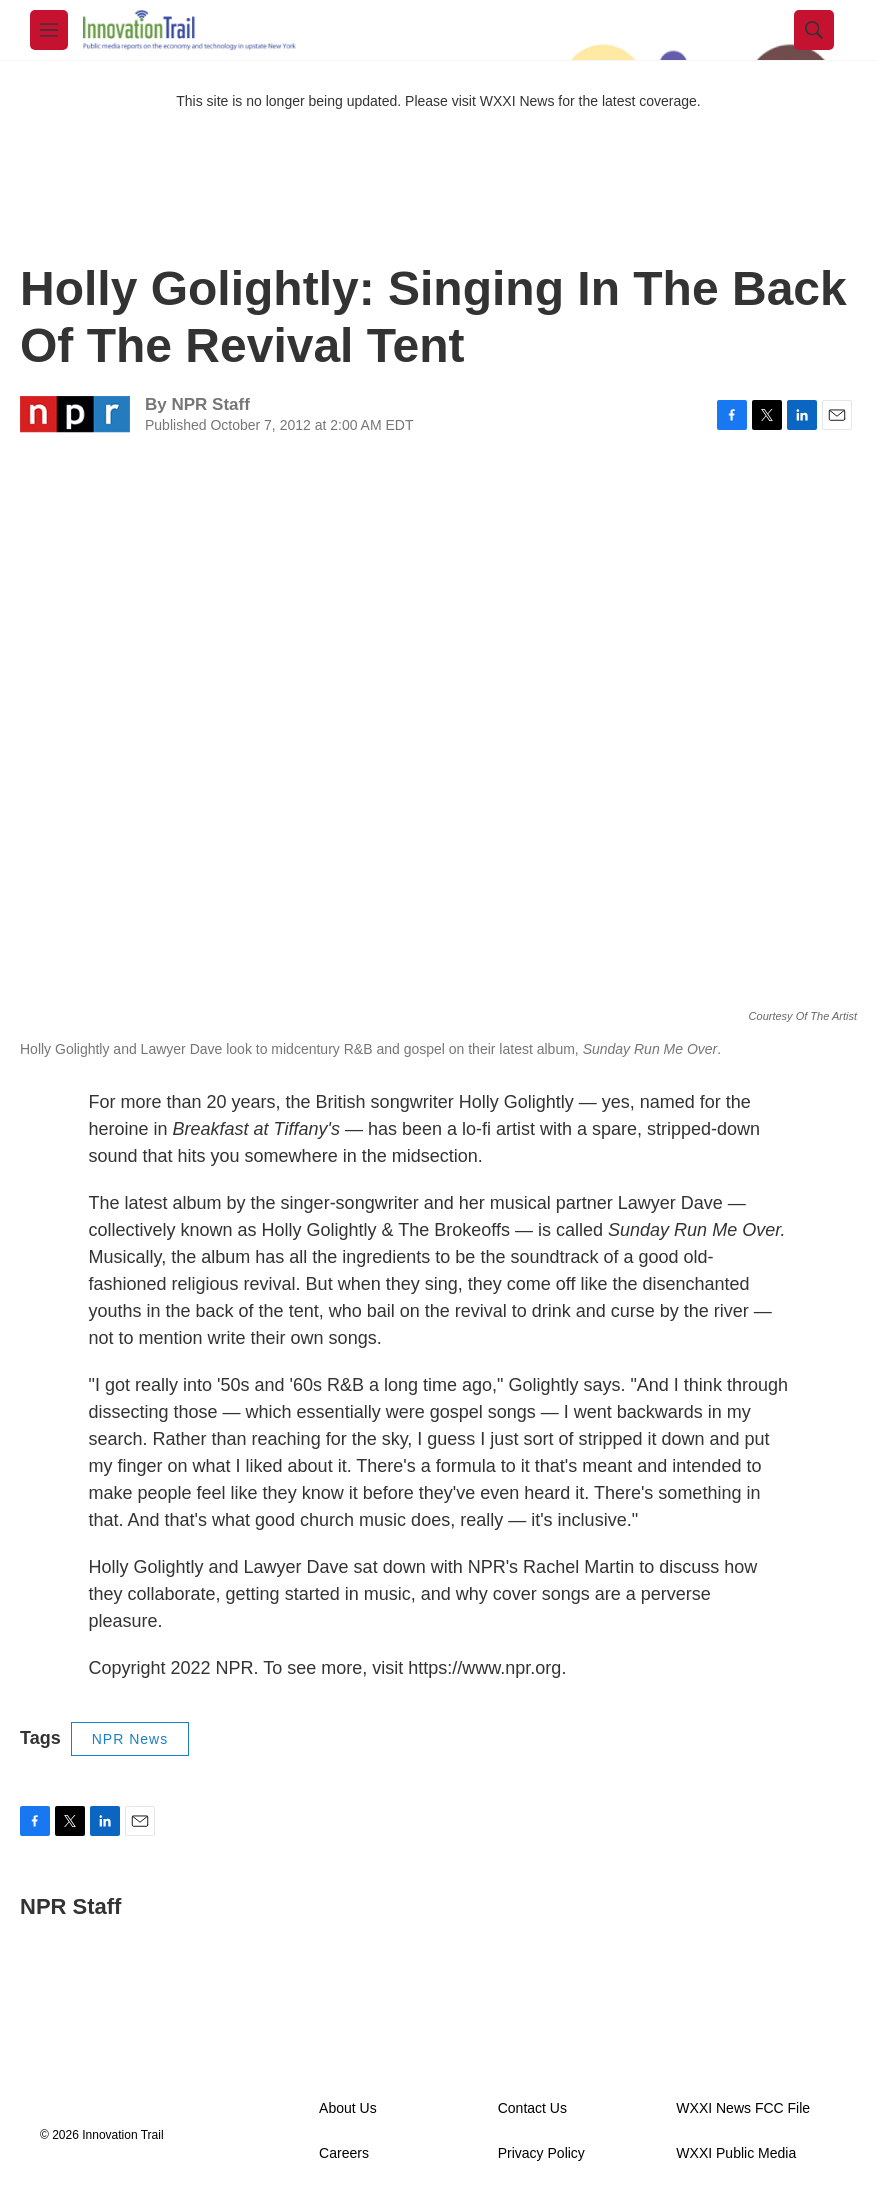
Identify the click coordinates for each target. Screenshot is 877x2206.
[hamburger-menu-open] (49, 30)
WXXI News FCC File (743, 2108)
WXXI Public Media (736, 2153)
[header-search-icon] (814, 30)
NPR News (130, 1739)
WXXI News (517, 101)
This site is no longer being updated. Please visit (328, 101)
